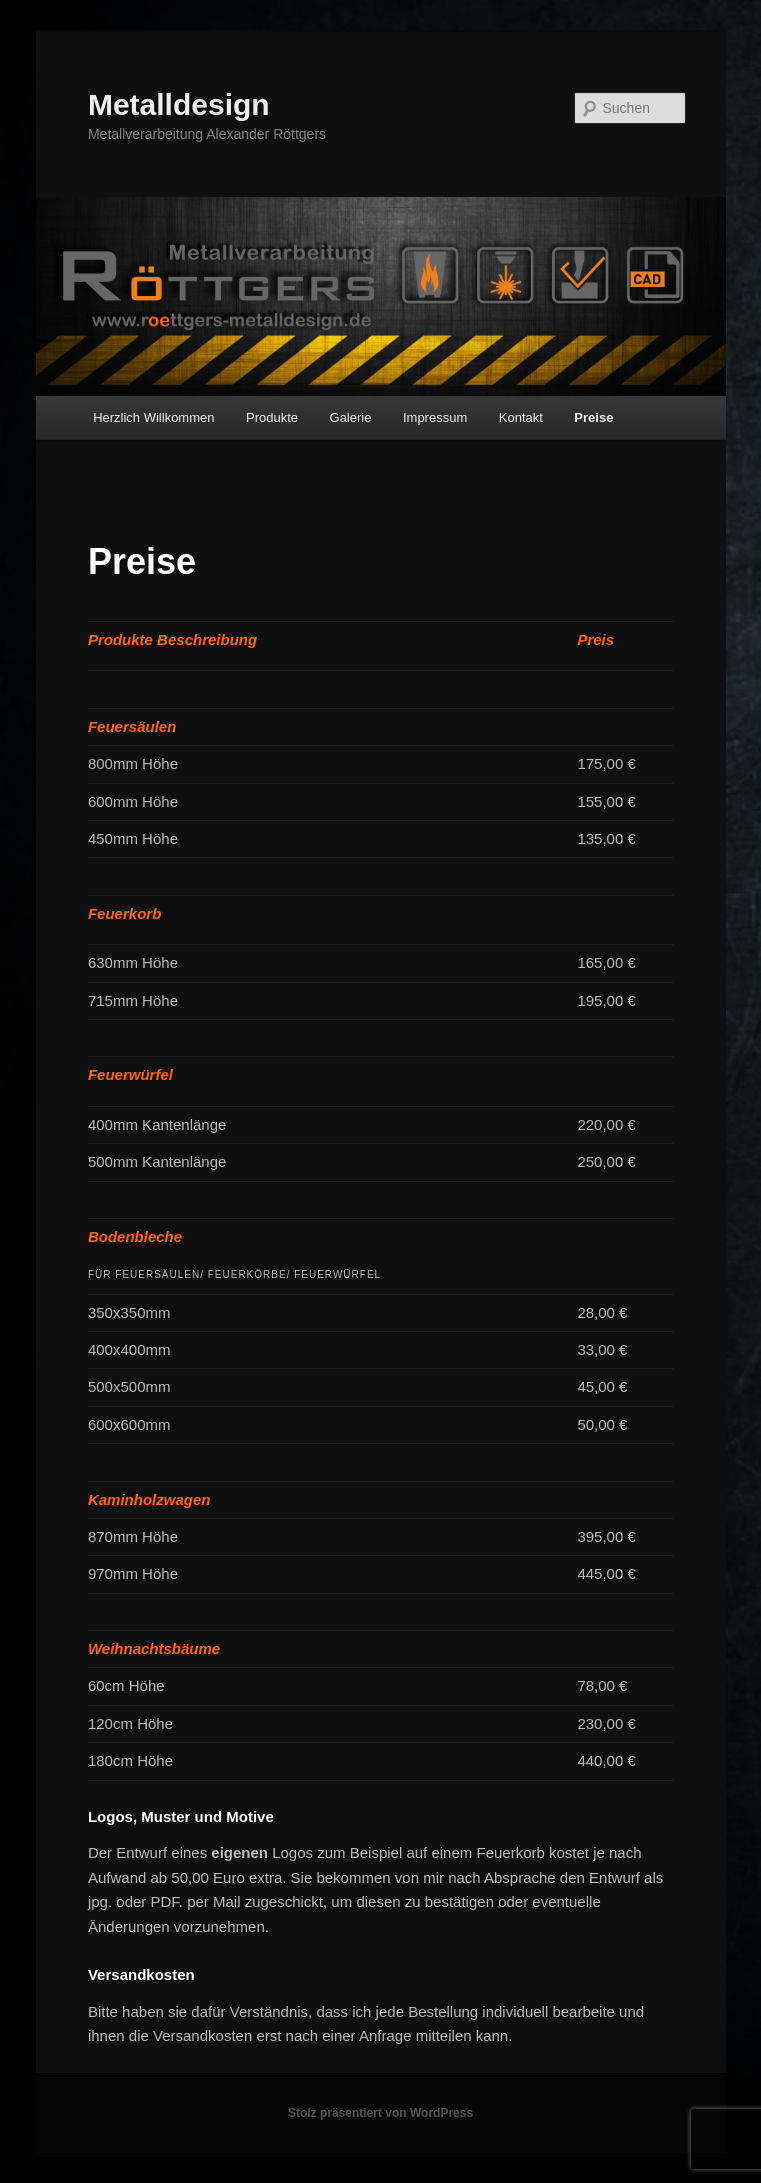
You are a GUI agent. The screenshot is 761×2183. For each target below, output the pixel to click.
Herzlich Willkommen (153, 417)
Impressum (435, 417)
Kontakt (521, 417)
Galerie (351, 417)
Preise (593, 417)
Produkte (272, 417)
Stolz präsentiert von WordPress (380, 2113)
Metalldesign (179, 104)
